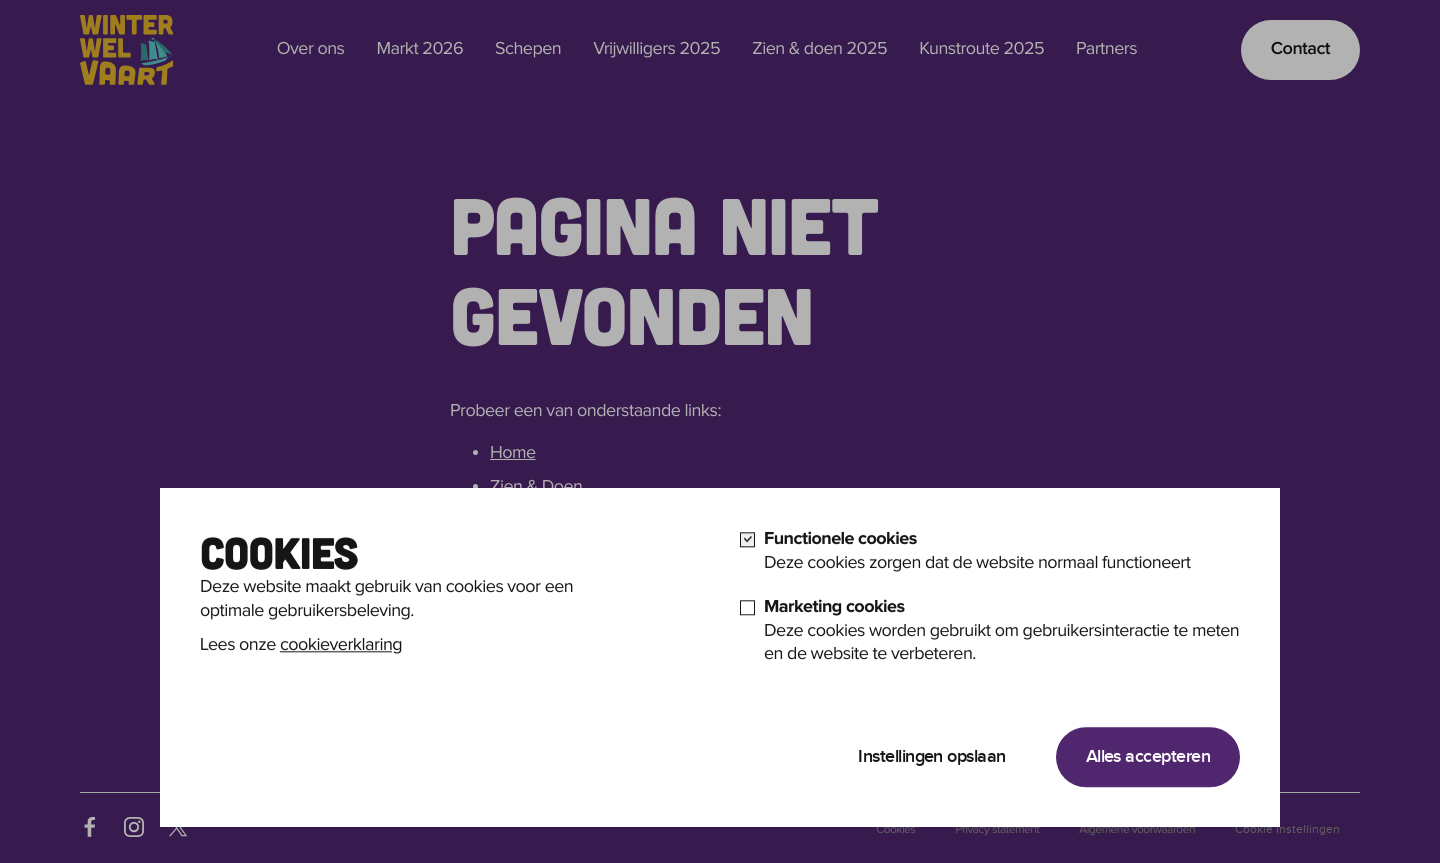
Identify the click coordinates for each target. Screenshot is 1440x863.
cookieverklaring (341, 675)
